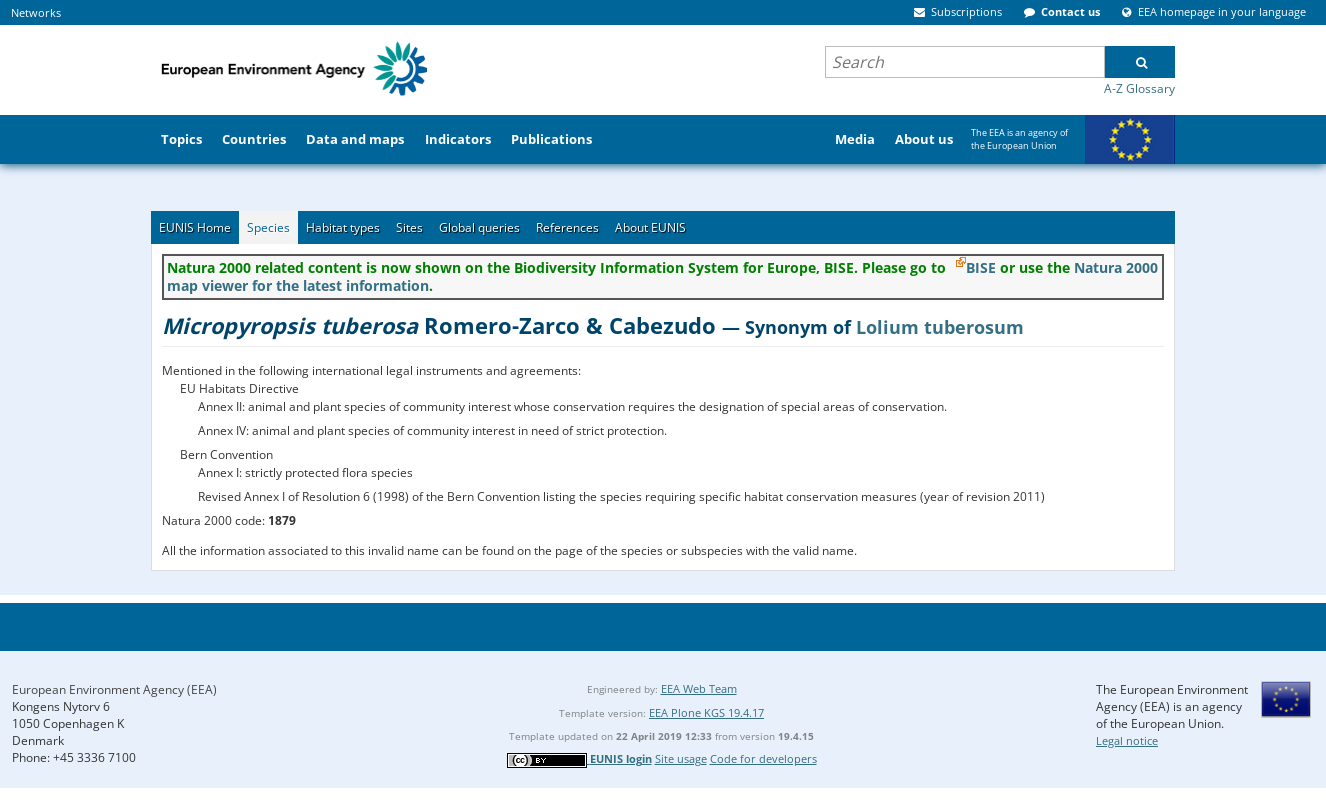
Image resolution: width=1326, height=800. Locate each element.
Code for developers (763, 758)
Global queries (479, 227)
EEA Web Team (699, 688)
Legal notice (1127, 740)
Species (268, 227)
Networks (36, 12)
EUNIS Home (195, 227)
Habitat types (343, 227)
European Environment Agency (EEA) (114, 689)
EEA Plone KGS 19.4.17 (706, 712)
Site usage (681, 758)
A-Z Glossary (1139, 88)
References (567, 227)
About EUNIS (650, 227)
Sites (409, 227)
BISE (981, 267)
